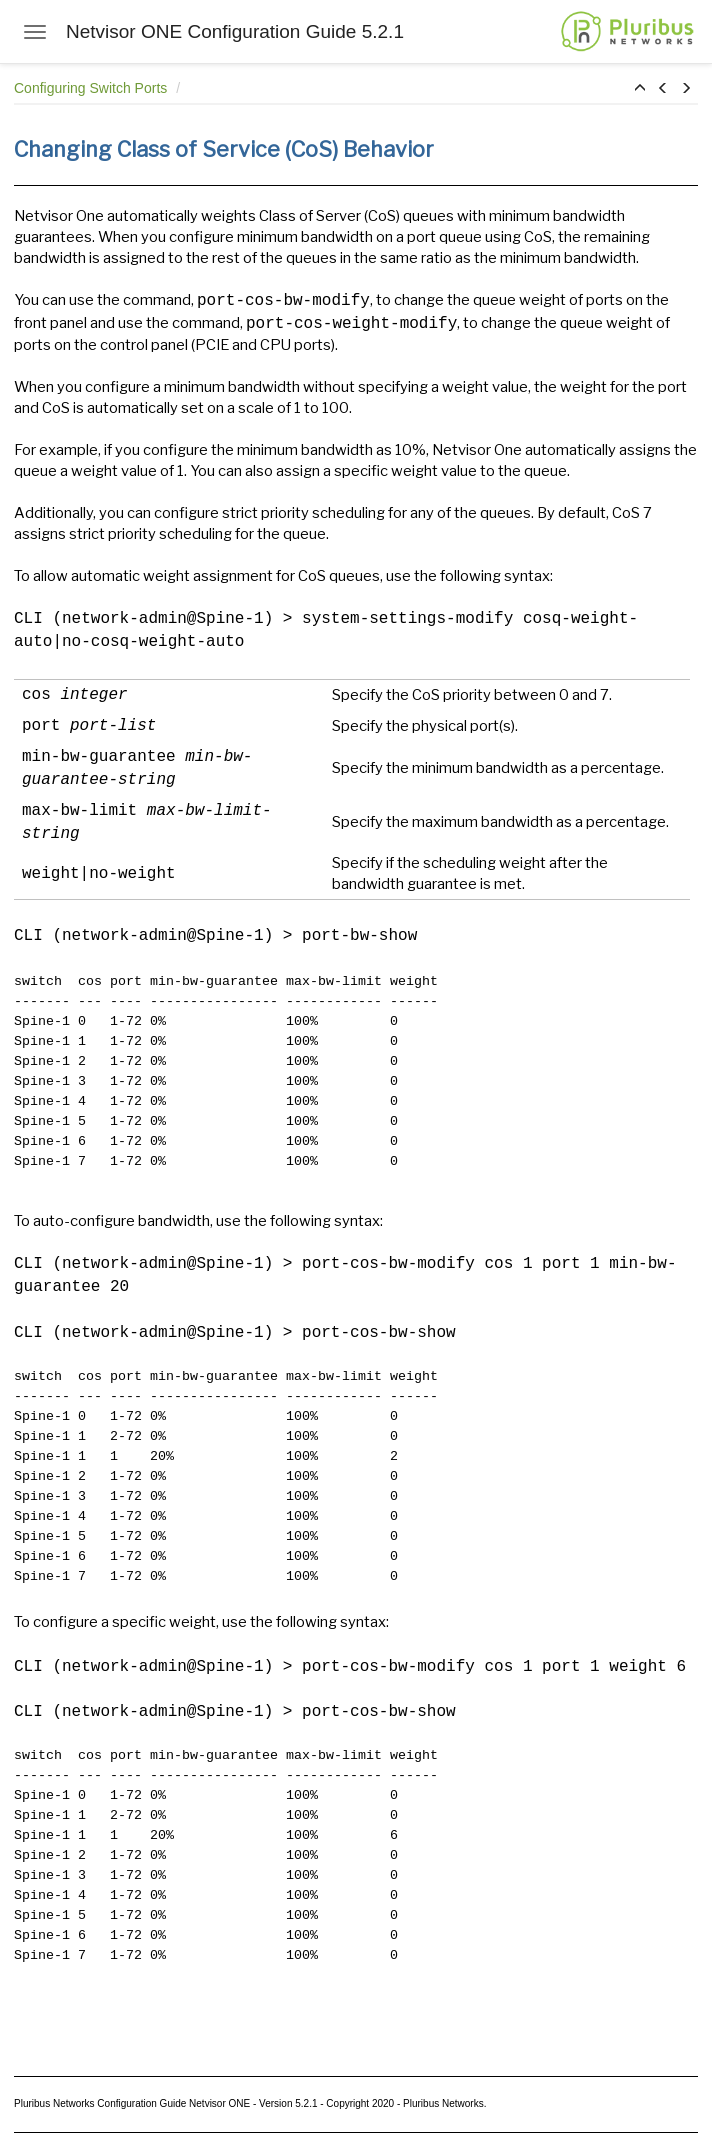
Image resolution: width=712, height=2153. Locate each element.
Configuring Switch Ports (92, 88)
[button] (640, 89)
